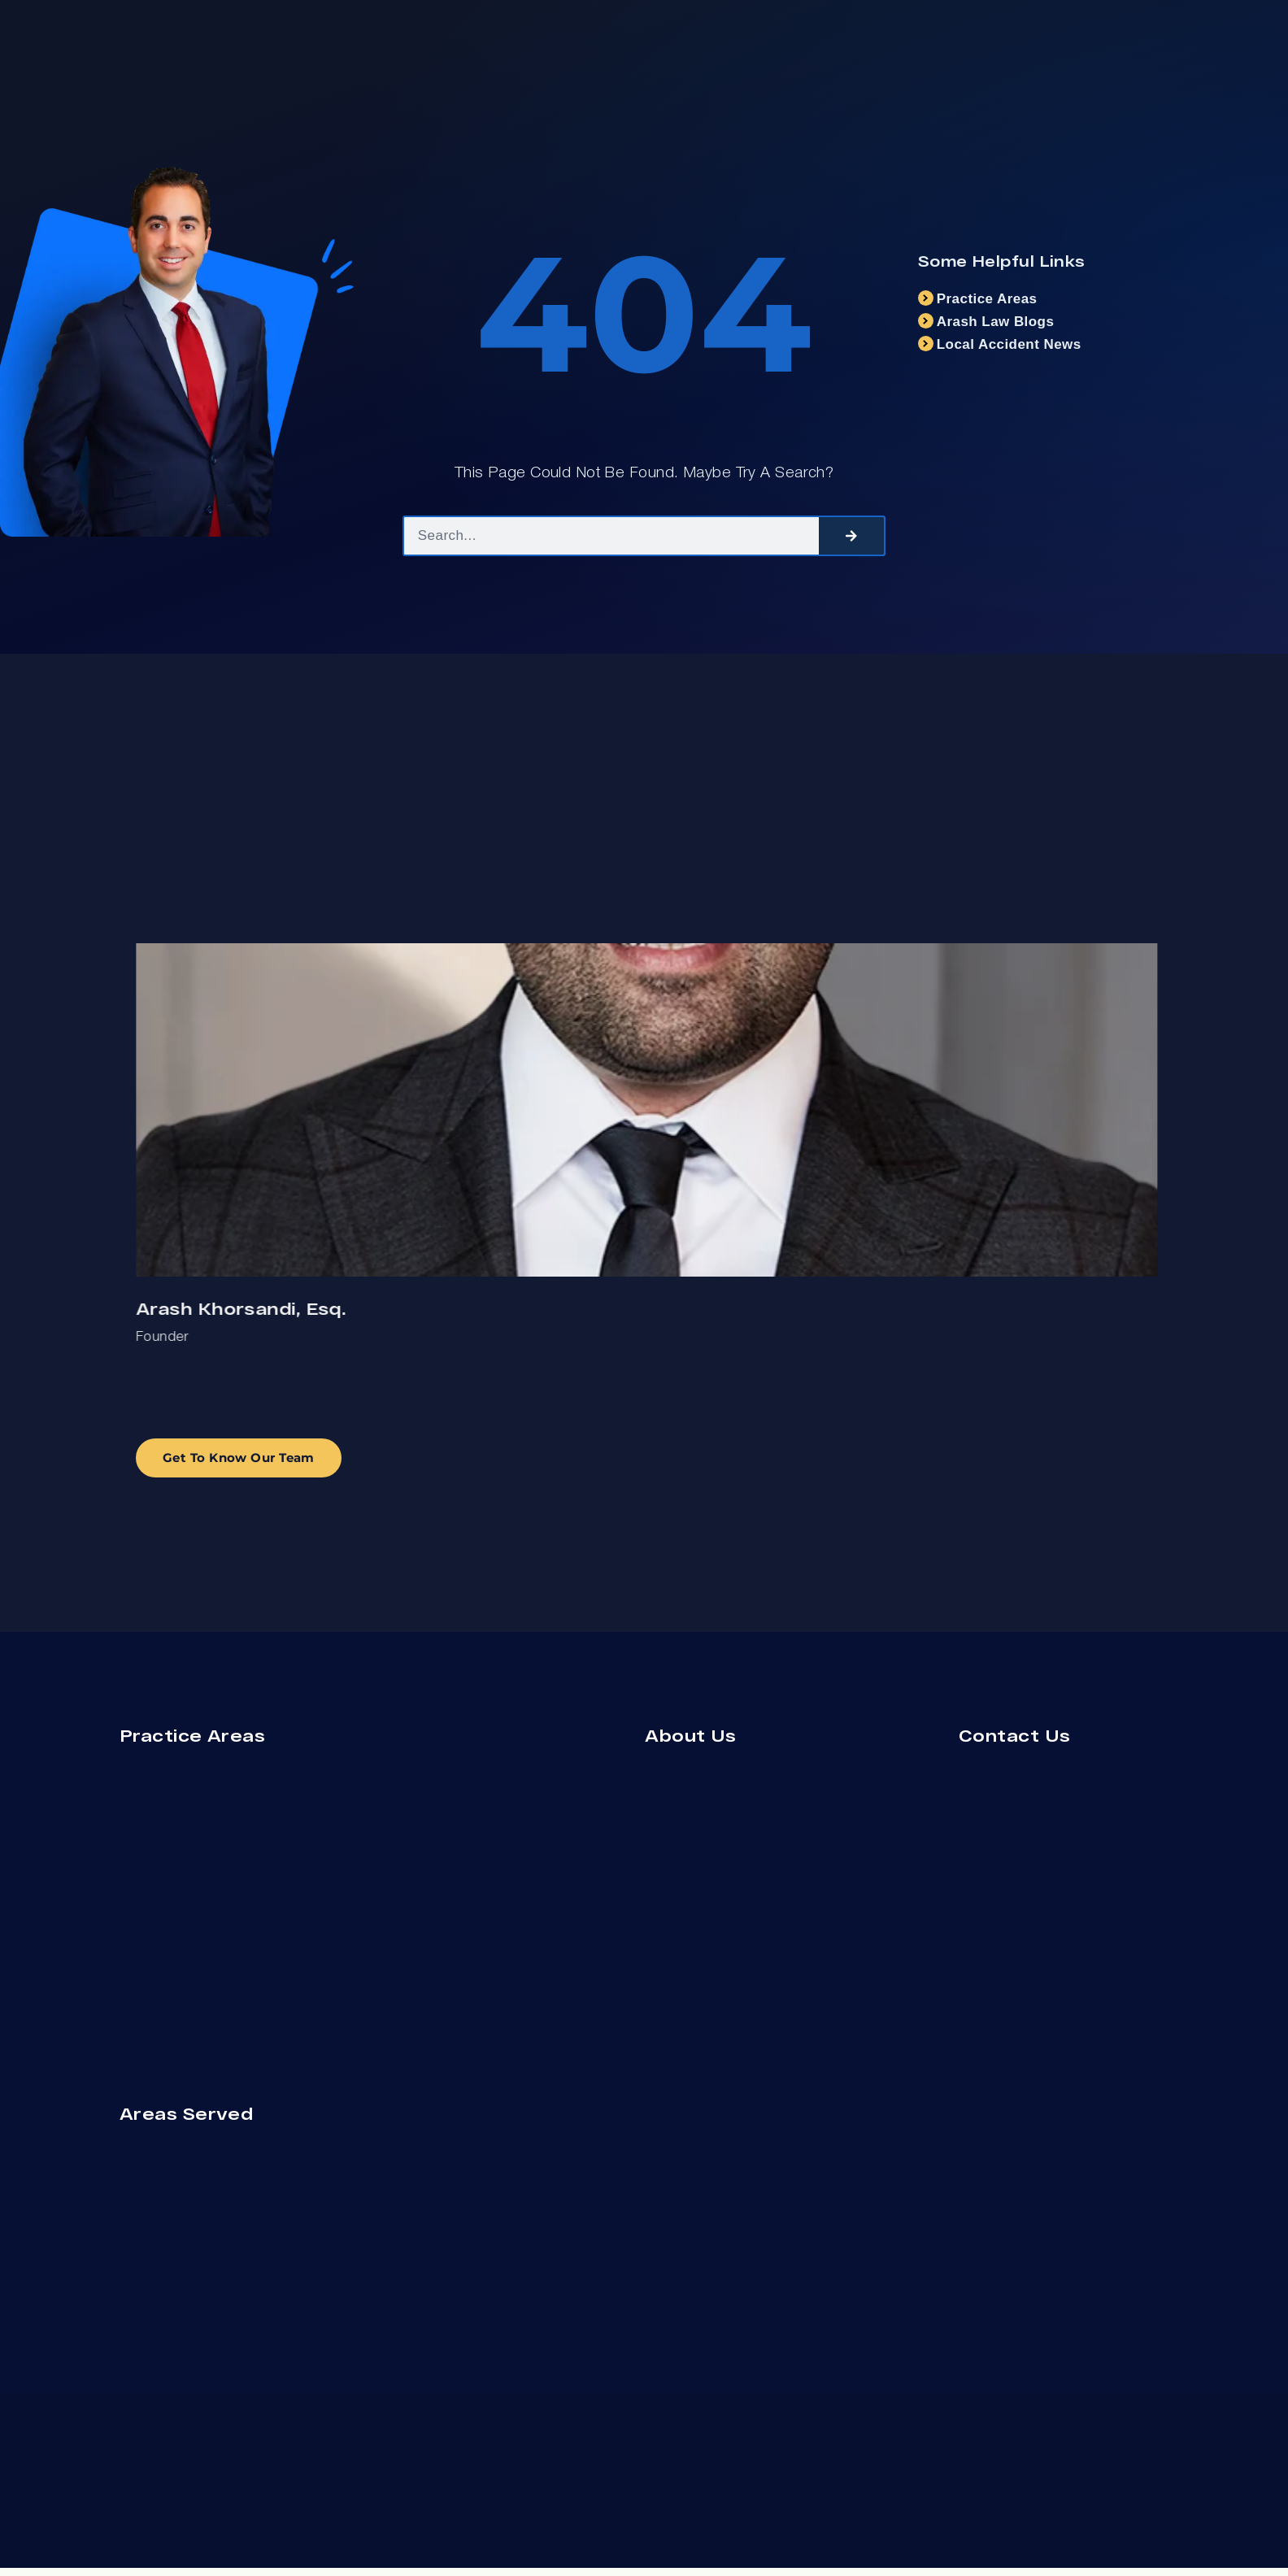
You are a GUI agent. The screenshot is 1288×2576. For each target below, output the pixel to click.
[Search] (851, 536)
